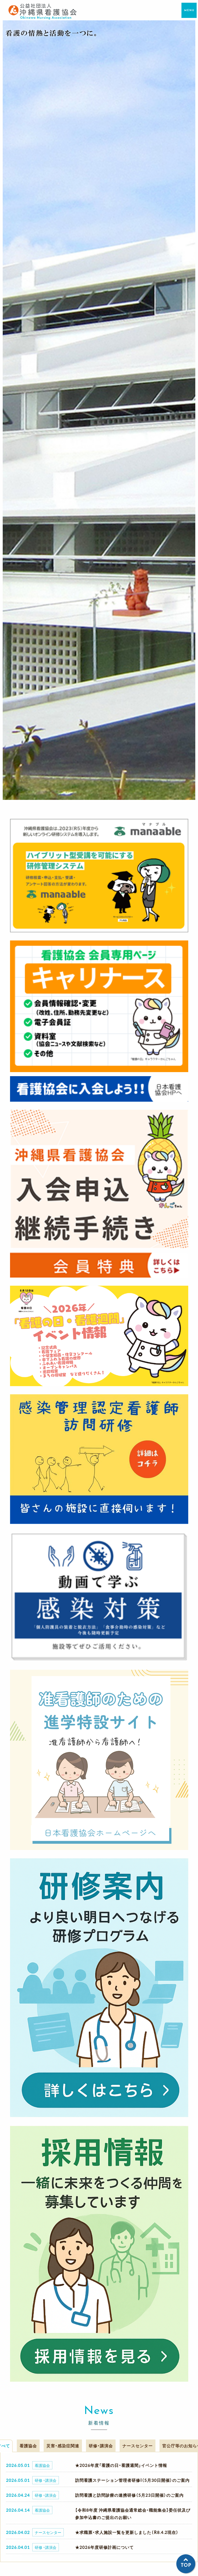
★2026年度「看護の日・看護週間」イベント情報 (121, 2465)
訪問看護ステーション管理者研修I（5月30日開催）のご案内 (132, 2480)
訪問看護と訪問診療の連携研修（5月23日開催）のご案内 (129, 2495)
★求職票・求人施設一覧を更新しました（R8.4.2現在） (126, 2532)
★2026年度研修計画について (104, 2547)
